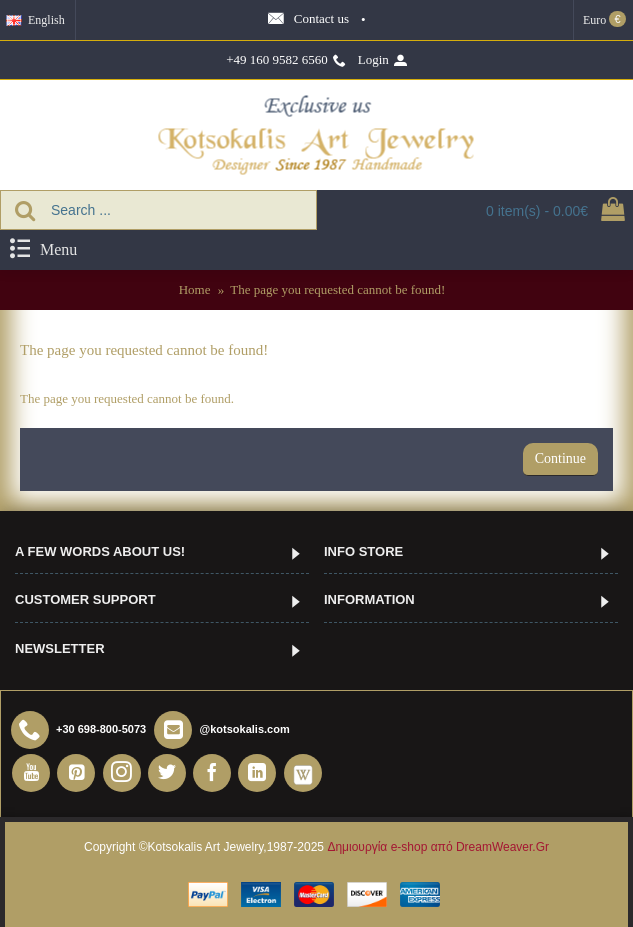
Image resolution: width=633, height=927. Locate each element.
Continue (560, 458)
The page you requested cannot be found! (337, 289)
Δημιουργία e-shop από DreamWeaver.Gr (438, 847)
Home (195, 289)
